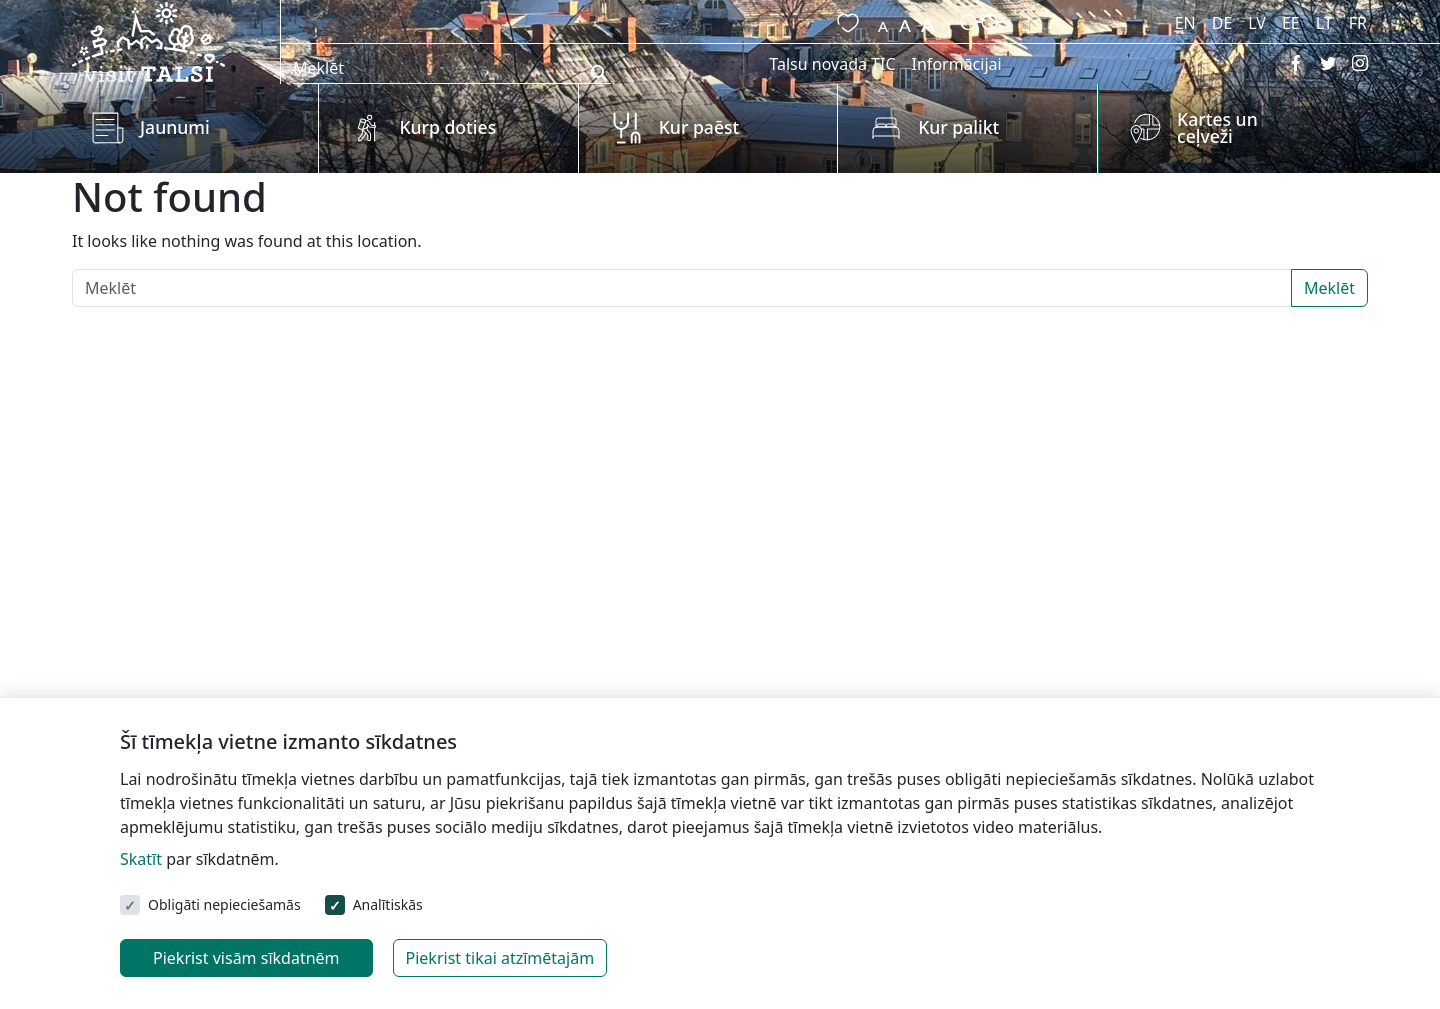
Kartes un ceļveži (1217, 128)
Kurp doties (447, 127)
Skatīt (141, 859)
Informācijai (957, 64)
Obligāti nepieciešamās (224, 904)
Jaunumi (175, 127)
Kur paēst (699, 127)
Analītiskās (388, 904)
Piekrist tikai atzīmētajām (500, 958)
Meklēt (1329, 288)
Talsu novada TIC (832, 64)
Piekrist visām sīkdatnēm (246, 958)
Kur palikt (958, 127)
